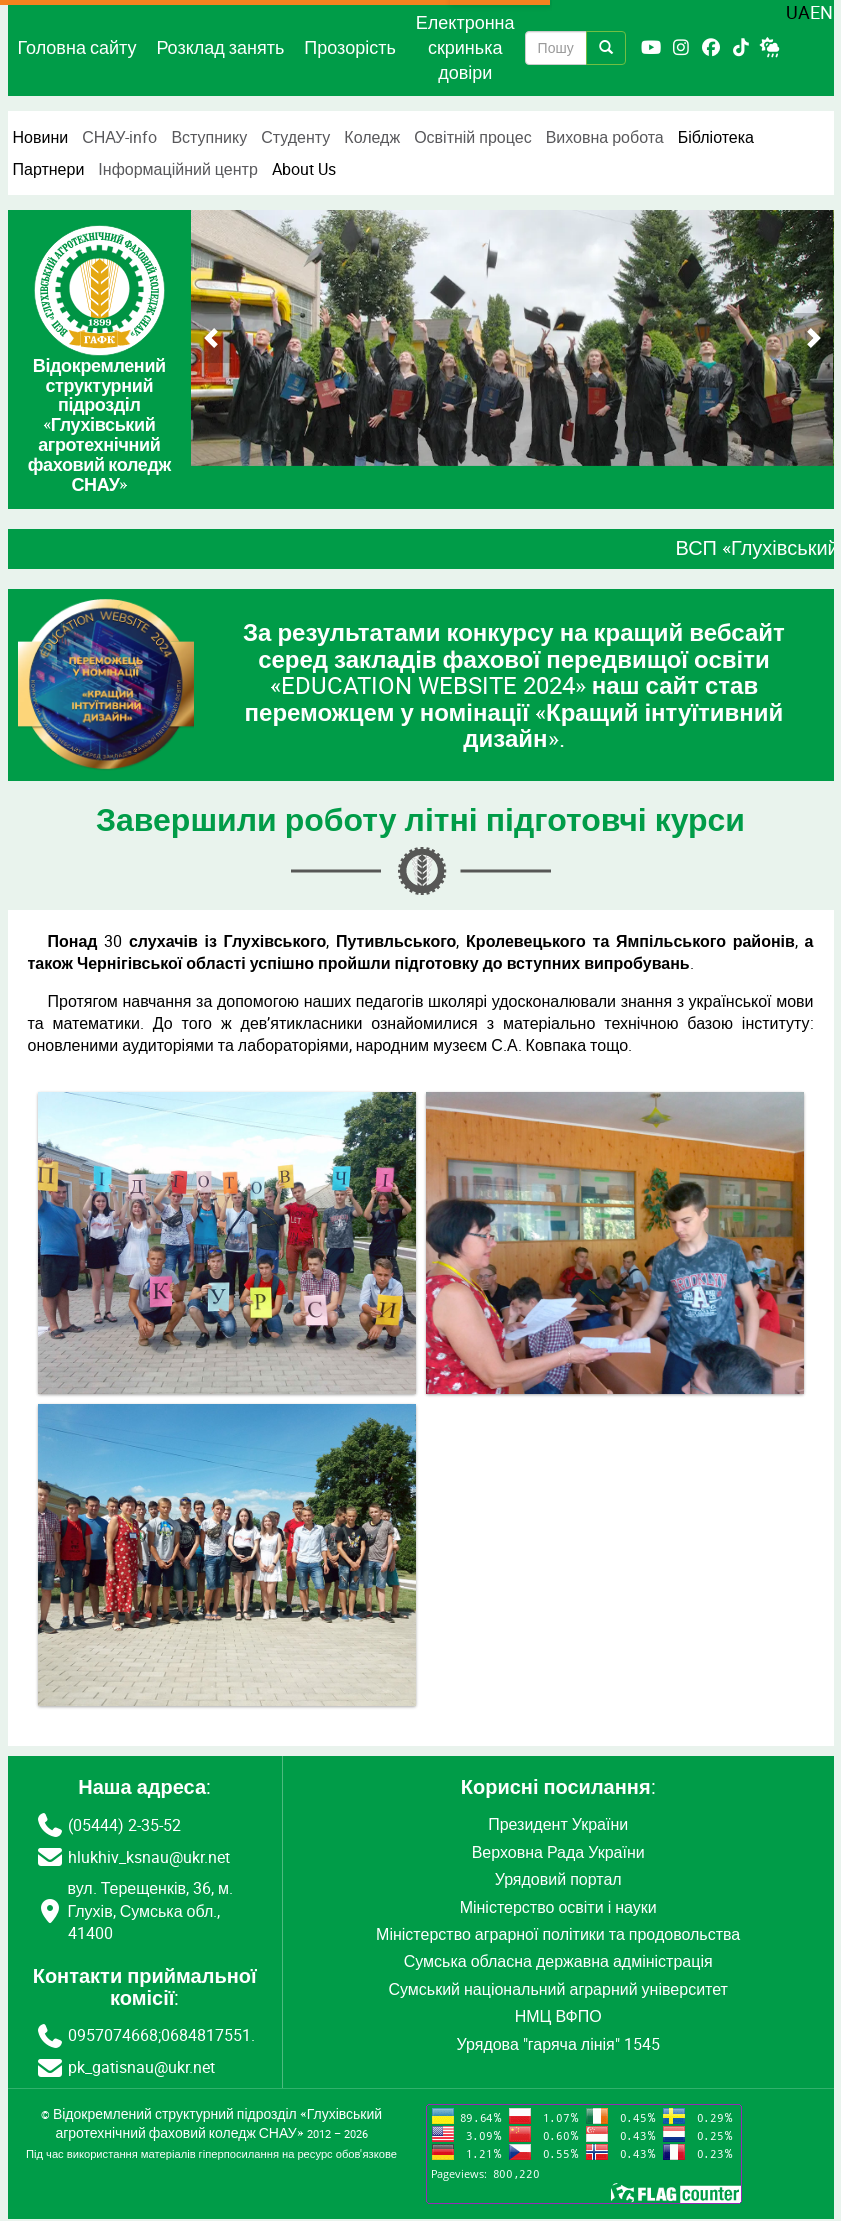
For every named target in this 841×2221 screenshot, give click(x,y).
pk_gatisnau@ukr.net (141, 2067)
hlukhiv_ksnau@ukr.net (149, 1857)
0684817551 (206, 2035)
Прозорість (349, 47)
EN (821, 12)
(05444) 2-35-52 (124, 1825)
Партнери (49, 169)
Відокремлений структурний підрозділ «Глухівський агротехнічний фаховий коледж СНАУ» (217, 2123)
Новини (41, 137)
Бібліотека (716, 137)
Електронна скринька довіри (465, 47)
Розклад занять (220, 47)
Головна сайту (77, 47)
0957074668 (113, 2035)
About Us (304, 169)
